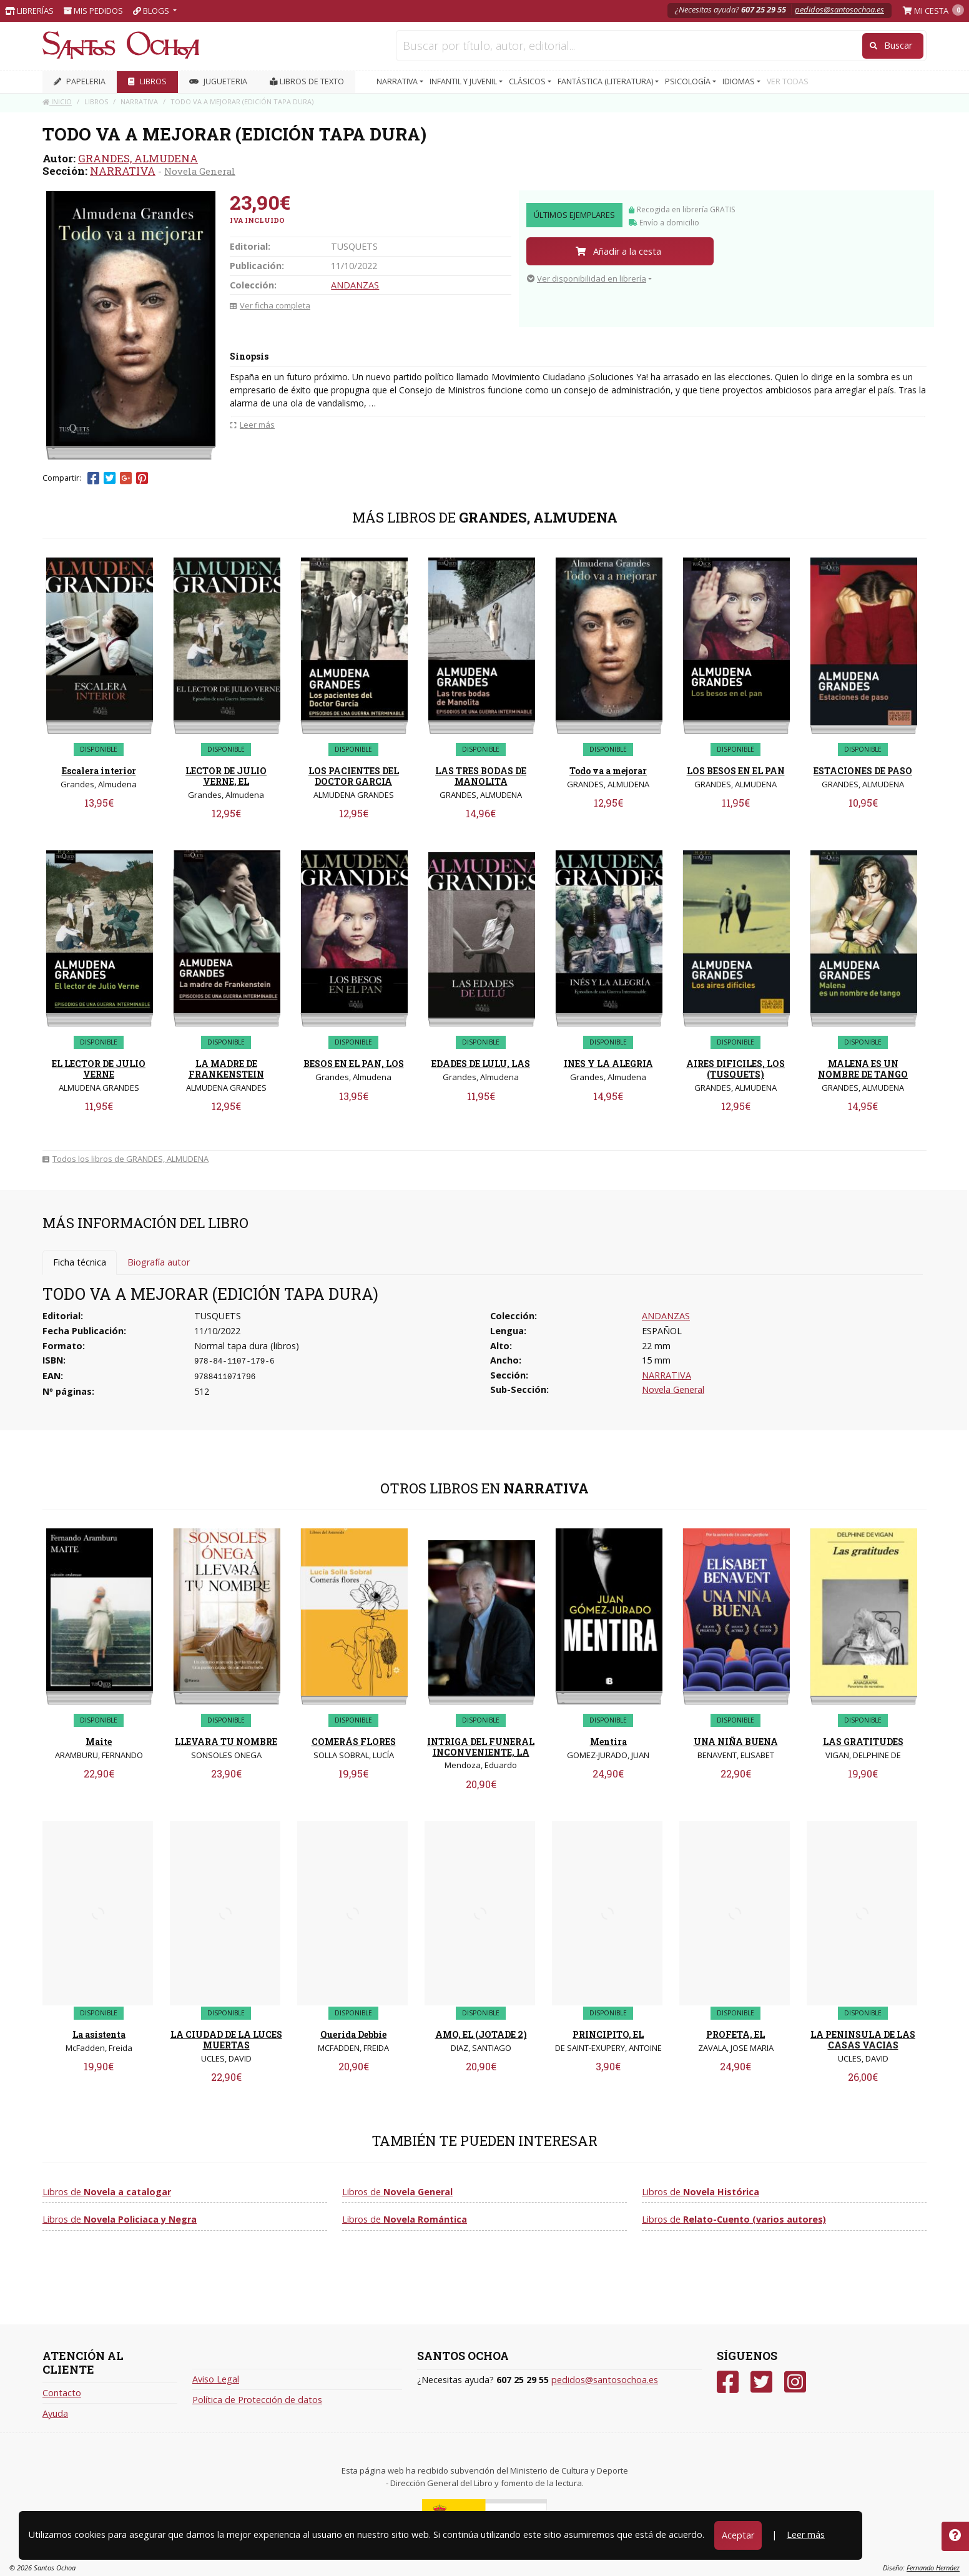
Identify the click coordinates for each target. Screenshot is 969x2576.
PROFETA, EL (735, 2034)
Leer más (806, 2534)
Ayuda (55, 2413)
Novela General (199, 171)
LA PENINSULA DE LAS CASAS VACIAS (862, 2039)
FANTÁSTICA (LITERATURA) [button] (606, 81)
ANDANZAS (355, 285)
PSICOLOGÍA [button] (688, 81)
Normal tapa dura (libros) (246, 1346)
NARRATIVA (122, 171)
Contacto (61, 2393)
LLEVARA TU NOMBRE (226, 1742)
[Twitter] (761, 2382)
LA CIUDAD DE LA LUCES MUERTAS (226, 2039)
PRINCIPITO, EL (608, 2034)
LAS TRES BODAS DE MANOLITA (480, 776)
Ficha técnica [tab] (79, 1262)
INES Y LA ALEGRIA (608, 1063)
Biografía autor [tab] (158, 1262)
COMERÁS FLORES (354, 1742)
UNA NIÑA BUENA (736, 1742)
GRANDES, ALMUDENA (138, 158)
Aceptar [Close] (738, 2535)
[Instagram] (795, 2382)
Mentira (608, 1742)
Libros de (106, 2192)
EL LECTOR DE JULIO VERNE (98, 1069)
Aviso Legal (215, 2379)
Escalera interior (99, 771)
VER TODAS (788, 81)
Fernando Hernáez (933, 2567)
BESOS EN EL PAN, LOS (353, 1063)
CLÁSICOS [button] (528, 81)
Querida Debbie (353, 2034)
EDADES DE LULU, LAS (480, 1063)
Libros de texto (307, 81)
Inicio (57, 101)
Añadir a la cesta (618, 251)
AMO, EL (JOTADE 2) (481, 2034)
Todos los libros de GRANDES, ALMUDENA (125, 1158)
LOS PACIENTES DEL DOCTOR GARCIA (353, 776)
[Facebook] (728, 2382)
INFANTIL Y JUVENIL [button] (464, 81)
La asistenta (98, 2034)
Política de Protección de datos (257, 2400)
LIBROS (147, 81)
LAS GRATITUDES (863, 1742)
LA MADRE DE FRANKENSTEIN (226, 1069)
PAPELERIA (80, 81)
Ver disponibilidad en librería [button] (586, 278)
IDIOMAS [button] (739, 81)
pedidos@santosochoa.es (839, 9)
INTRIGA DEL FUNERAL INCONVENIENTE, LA (480, 1747)
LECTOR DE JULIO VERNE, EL (226, 776)
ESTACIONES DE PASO (863, 771)
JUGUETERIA (218, 81)
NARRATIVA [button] (398, 81)
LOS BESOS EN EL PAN (736, 771)
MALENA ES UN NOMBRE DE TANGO (863, 1069)
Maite (99, 1742)
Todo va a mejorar (608, 771)
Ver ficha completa (270, 305)
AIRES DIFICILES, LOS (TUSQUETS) (735, 1069)
